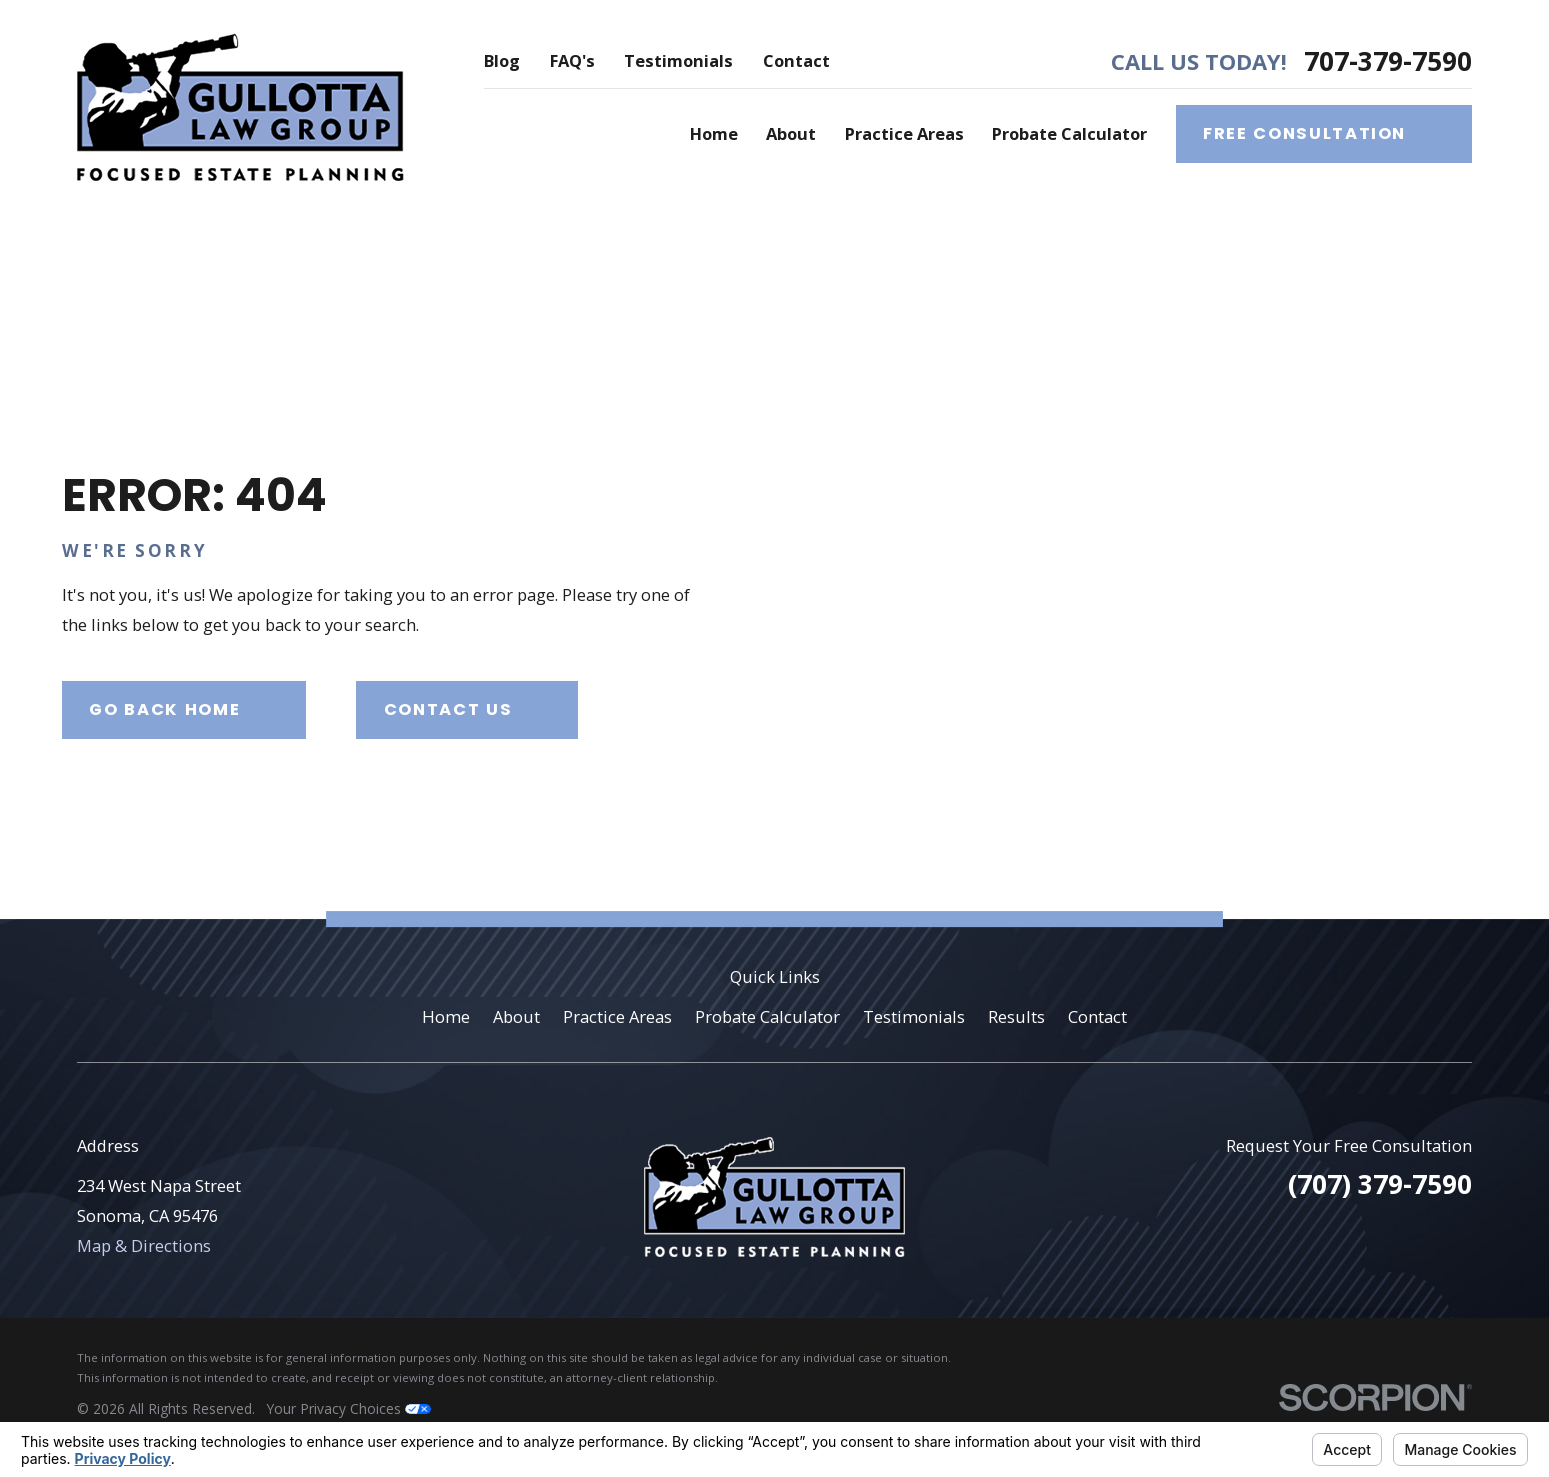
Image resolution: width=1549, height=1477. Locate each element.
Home (446, 1016)
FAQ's (572, 60)
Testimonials (678, 60)
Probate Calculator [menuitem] (1069, 133)
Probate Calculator (767, 1016)
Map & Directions (144, 1245)
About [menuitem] (791, 133)
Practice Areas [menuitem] (904, 133)
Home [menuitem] (714, 133)
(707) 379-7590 (1380, 1184)
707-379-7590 (1388, 61)
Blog (502, 60)
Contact (796, 60)
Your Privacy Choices (349, 1408)
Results (1016, 1016)
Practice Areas (617, 1016)
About (516, 1016)
